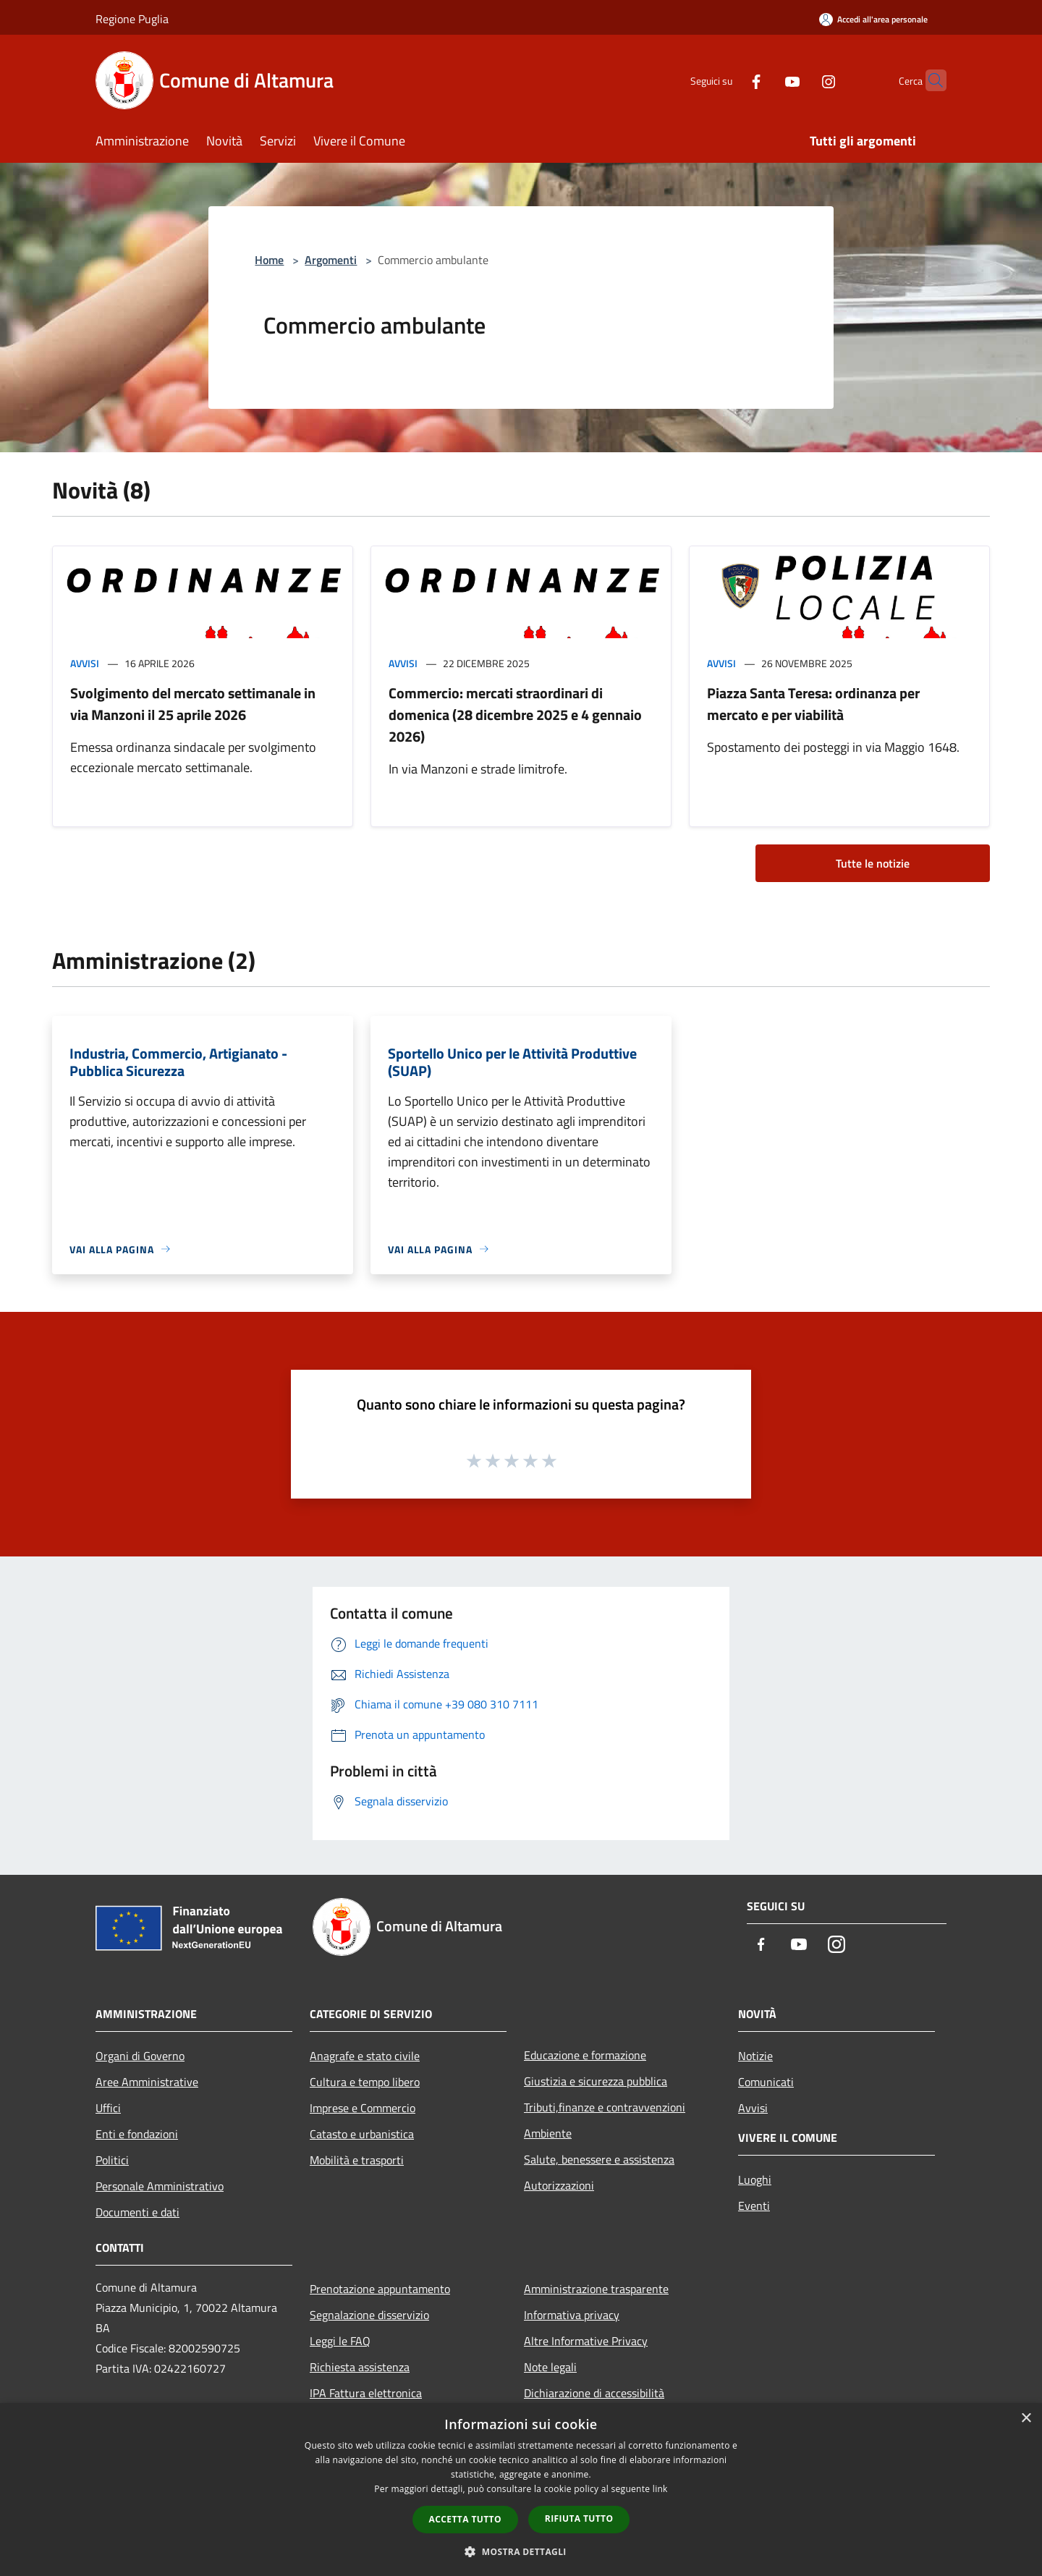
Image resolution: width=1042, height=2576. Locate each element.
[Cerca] (929, 80)
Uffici (108, 2108)
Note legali (550, 2367)
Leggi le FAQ (340, 2341)
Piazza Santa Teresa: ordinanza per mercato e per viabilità (813, 704)
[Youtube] (764, 80)
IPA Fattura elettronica (366, 2393)
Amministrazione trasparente (596, 2288)
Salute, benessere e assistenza (599, 2159)
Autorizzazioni (559, 2185)
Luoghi (754, 2179)
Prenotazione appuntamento (380, 2288)
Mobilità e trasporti (357, 2160)
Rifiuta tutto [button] (579, 2518)
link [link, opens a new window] (660, 2489)
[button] (521, 2551)
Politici (112, 2160)
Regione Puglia (132, 18)
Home (269, 259)
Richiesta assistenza (360, 2367)
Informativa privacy (571, 2314)
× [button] (1025, 2418)
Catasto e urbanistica (362, 2134)
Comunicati (766, 2081)
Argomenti (331, 259)
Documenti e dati (137, 2212)
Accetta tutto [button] (465, 2519)
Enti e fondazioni (137, 2134)
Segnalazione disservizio (369, 2314)
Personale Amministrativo (160, 2186)
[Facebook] (727, 80)
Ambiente (548, 2133)
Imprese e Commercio (362, 2108)
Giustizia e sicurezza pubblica (595, 2081)
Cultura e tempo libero (365, 2081)
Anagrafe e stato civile (365, 2055)
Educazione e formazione (585, 2055)
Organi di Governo (140, 2055)
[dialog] (521, 2489)
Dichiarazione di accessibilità (594, 2393)
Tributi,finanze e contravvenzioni (604, 2107)
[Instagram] (800, 80)
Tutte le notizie (873, 863)
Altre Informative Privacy (586, 2341)
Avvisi (84, 663)
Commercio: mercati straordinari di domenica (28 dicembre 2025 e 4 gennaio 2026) (515, 714)
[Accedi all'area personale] (873, 19)
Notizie (755, 2055)
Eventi (754, 2205)
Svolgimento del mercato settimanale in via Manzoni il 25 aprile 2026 (192, 704)
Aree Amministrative (147, 2081)
